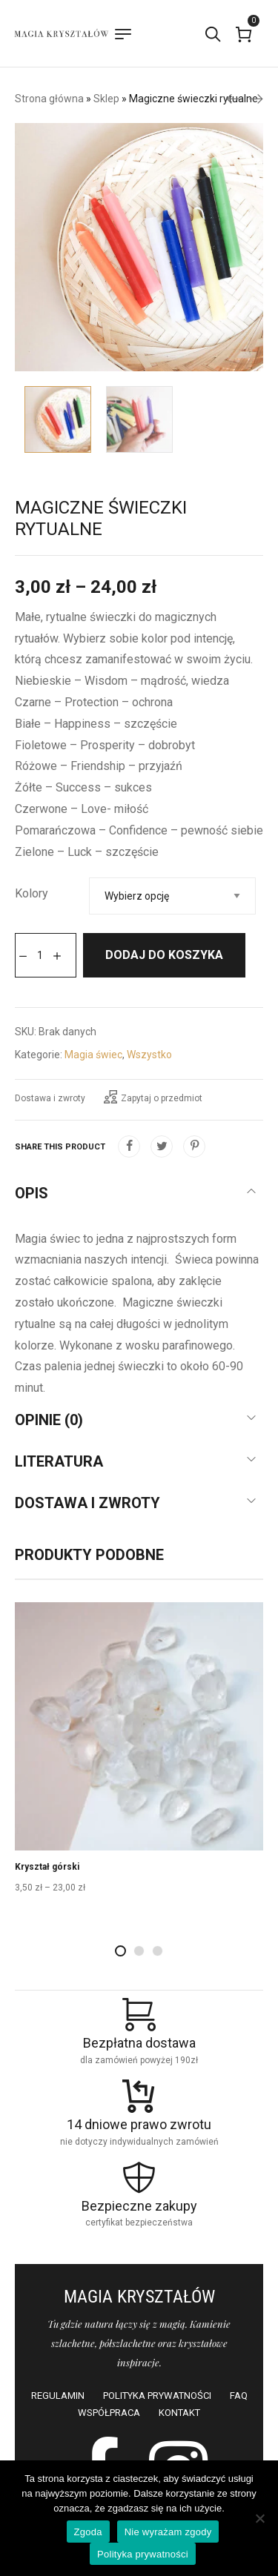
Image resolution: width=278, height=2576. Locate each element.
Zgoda (88, 2531)
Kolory (31, 893)
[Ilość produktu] (40, 955)
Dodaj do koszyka (164, 955)
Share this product (60, 1147)
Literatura (59, 1461)
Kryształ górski (47, 1867)
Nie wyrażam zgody (168, 2531)
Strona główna (49, 98)
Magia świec (93, 1054)
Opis (31, 1193)
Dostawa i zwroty (50, 1098)
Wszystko (149, 1054)
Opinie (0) (49, 1420)
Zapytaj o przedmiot (153, 1096)
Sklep (106, 98)
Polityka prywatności (142, 2554)
